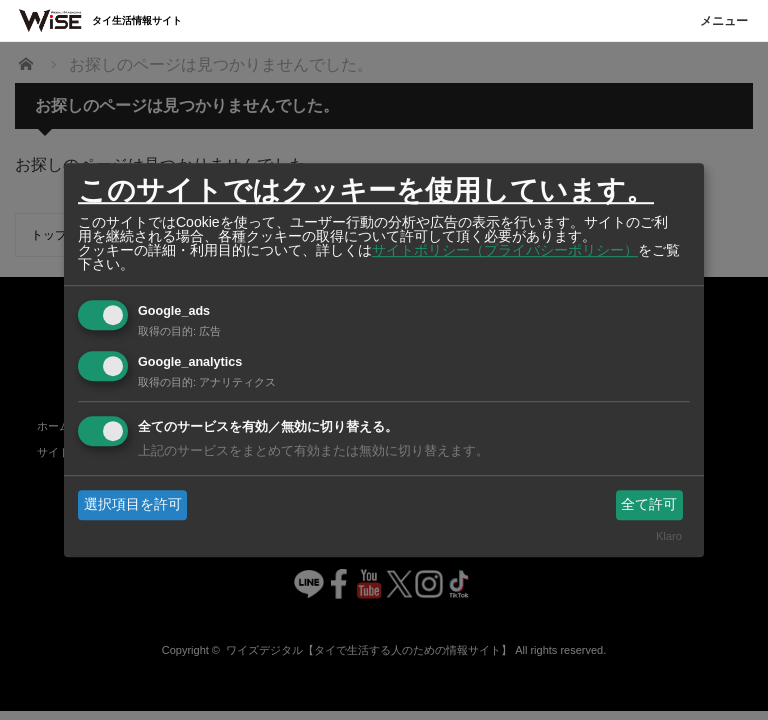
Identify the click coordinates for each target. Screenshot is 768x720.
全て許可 (649, 504)
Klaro (669, 537)
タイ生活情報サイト (137, 20)
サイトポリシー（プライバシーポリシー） (505, 250)
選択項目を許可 (133, 504)
